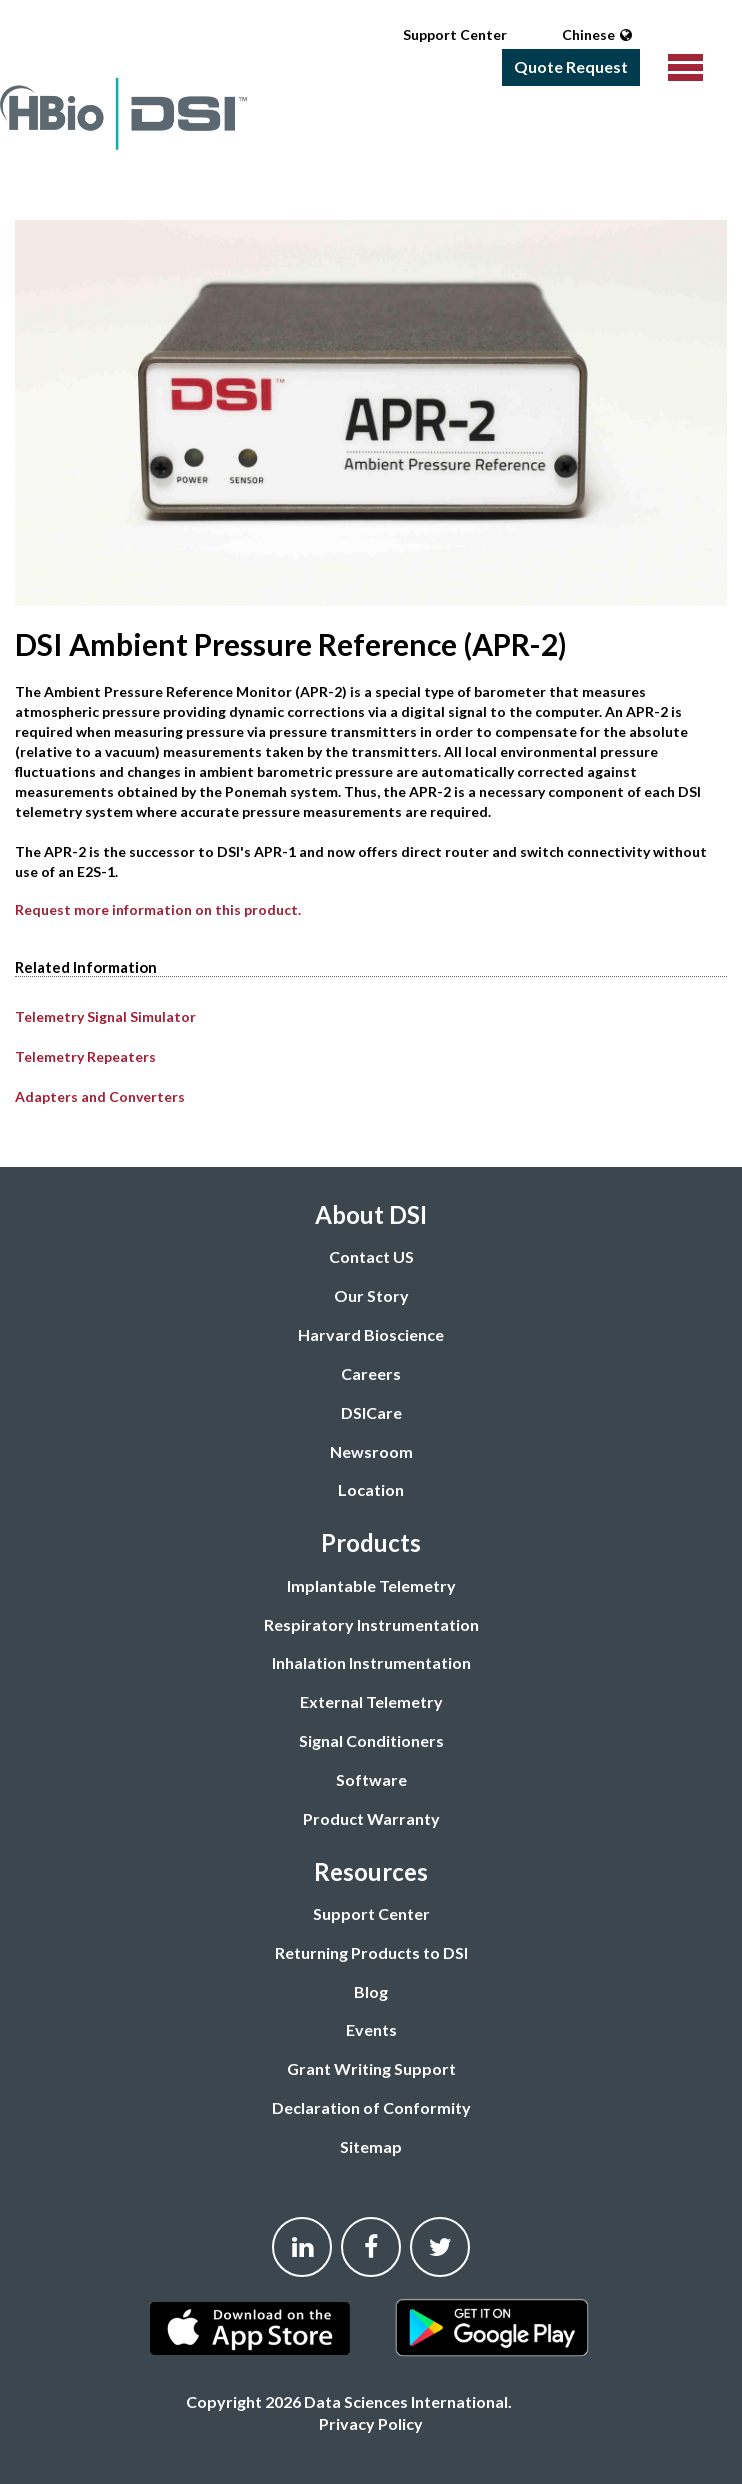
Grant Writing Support (371, 2068)
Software (371, 1779)
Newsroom (371, 1451)
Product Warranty (371, 1818)
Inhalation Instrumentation (371, 1662)
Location (371, 1489)
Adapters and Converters (100, 1096)
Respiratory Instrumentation (371, 1624)
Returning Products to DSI (371, 1952)
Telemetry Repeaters (85, 1056)
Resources (371, 1871)
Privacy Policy (371, 2423)
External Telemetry (371, 1701)
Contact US (371, 1256)
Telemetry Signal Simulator (105, 1016)
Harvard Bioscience (371, 1334)
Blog (371, 1991)
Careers (371, 1373)
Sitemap (371, 2146)
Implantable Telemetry (371, 1585)
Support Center (455, 34)
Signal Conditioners (371, 1740)
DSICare (371, 1412)
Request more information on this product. (158, 909)
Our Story (371, 1295)
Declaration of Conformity (371, 2107)
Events (371, 2029)
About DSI (371, 1214)
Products (371, 1542)
